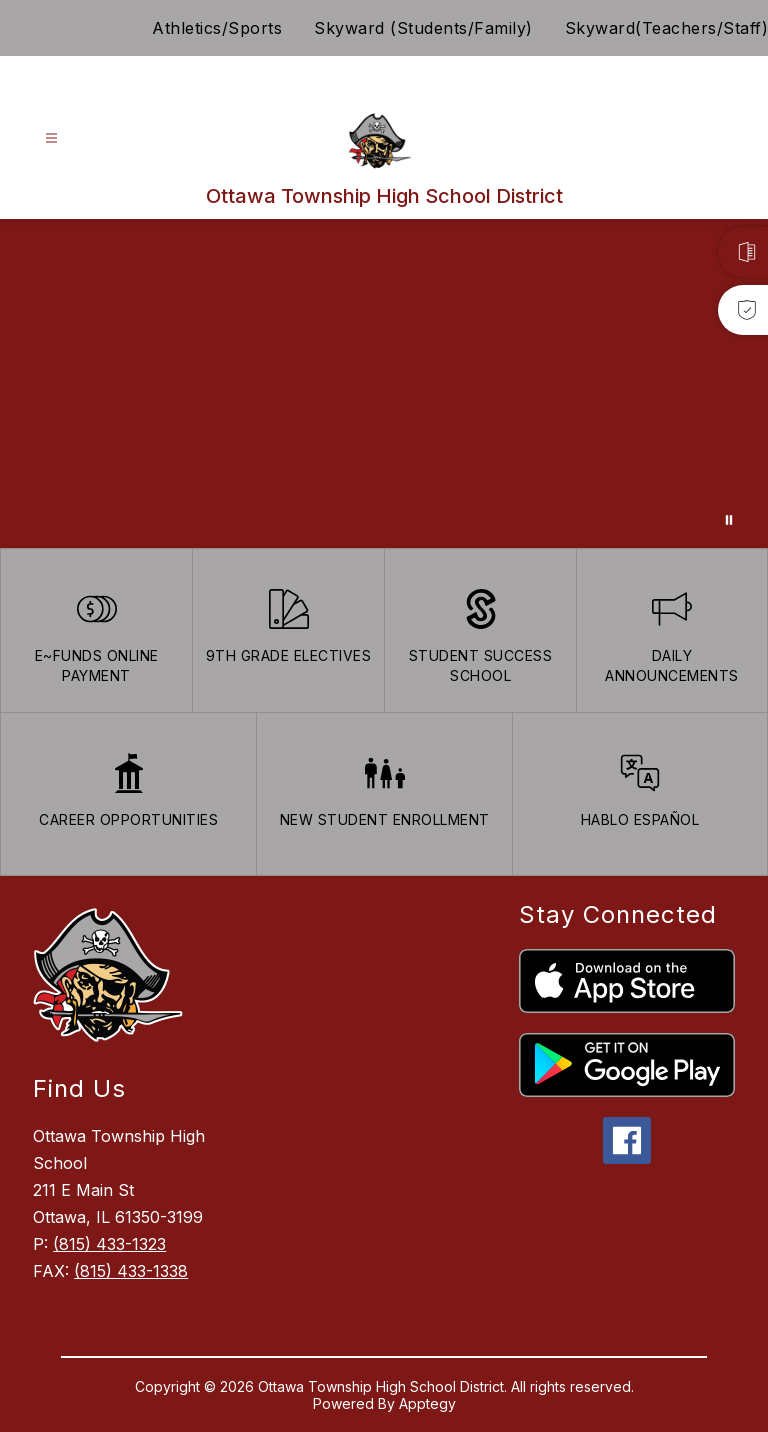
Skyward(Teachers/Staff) (667, 28)
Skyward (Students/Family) (423, 28)
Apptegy (427, 1403)
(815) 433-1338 (131, 1271)
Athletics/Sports (217, 28)
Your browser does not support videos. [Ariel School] (384, 383)
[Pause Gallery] (729, 520)
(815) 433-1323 (109, 1244)
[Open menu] (51, 138)
